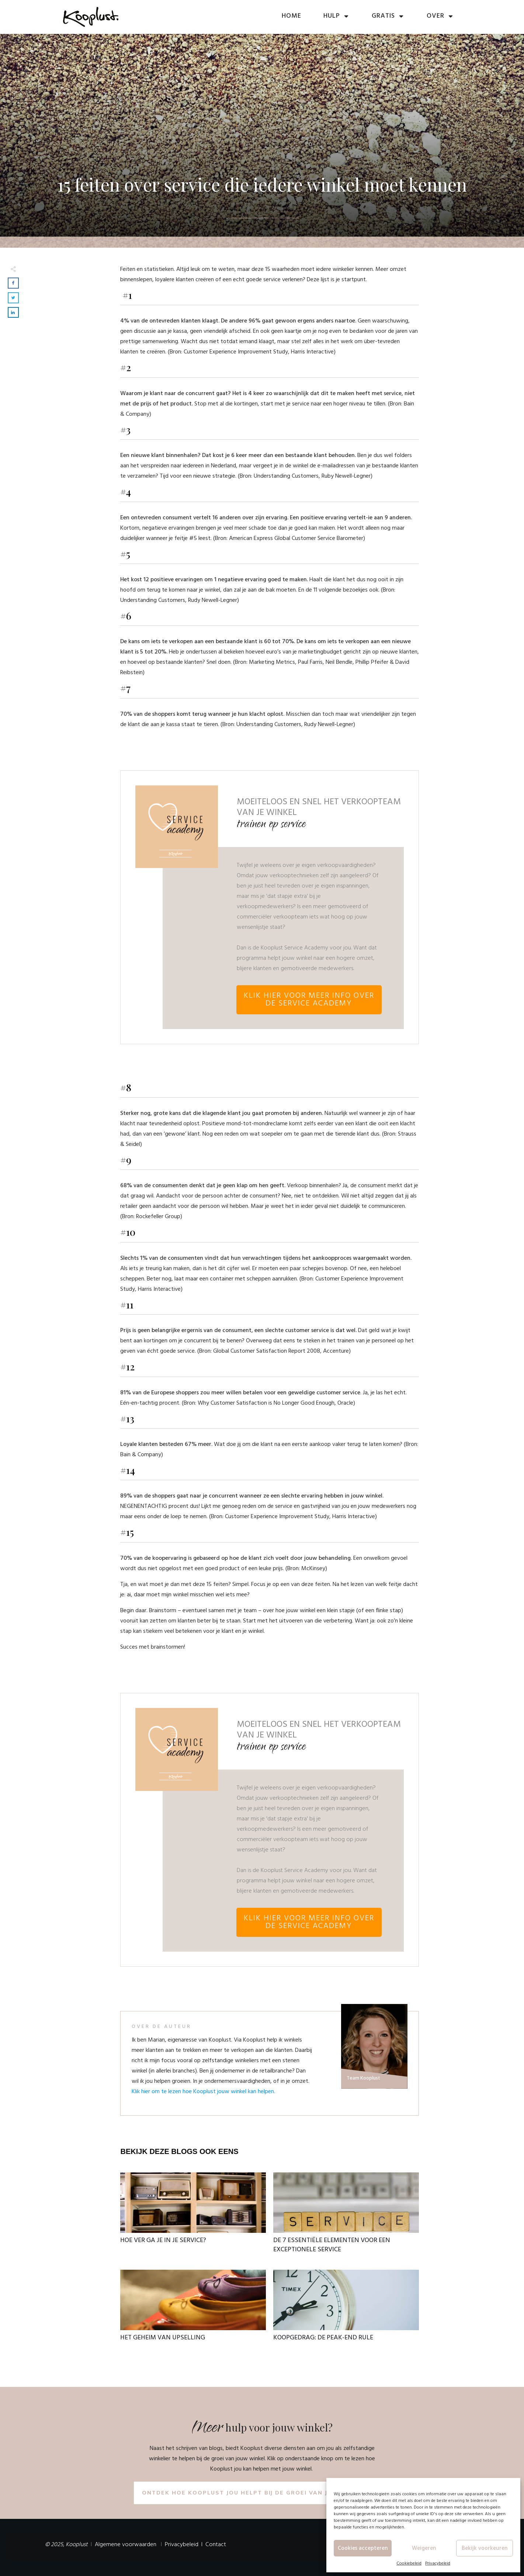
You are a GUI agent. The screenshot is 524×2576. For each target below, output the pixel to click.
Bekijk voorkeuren (484, 2548)
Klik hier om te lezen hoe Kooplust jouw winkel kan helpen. (203, 2091)
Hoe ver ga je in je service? (193, 2217)
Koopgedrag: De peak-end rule (346, 2310)
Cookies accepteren (363, 2548)
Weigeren (424, 2548)
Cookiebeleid (408, 2563)
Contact (215, 2544)
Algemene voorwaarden (125, 2544)
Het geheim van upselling (193, 2310)
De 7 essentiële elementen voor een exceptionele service (346, 2217)
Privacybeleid (437, 2563)
